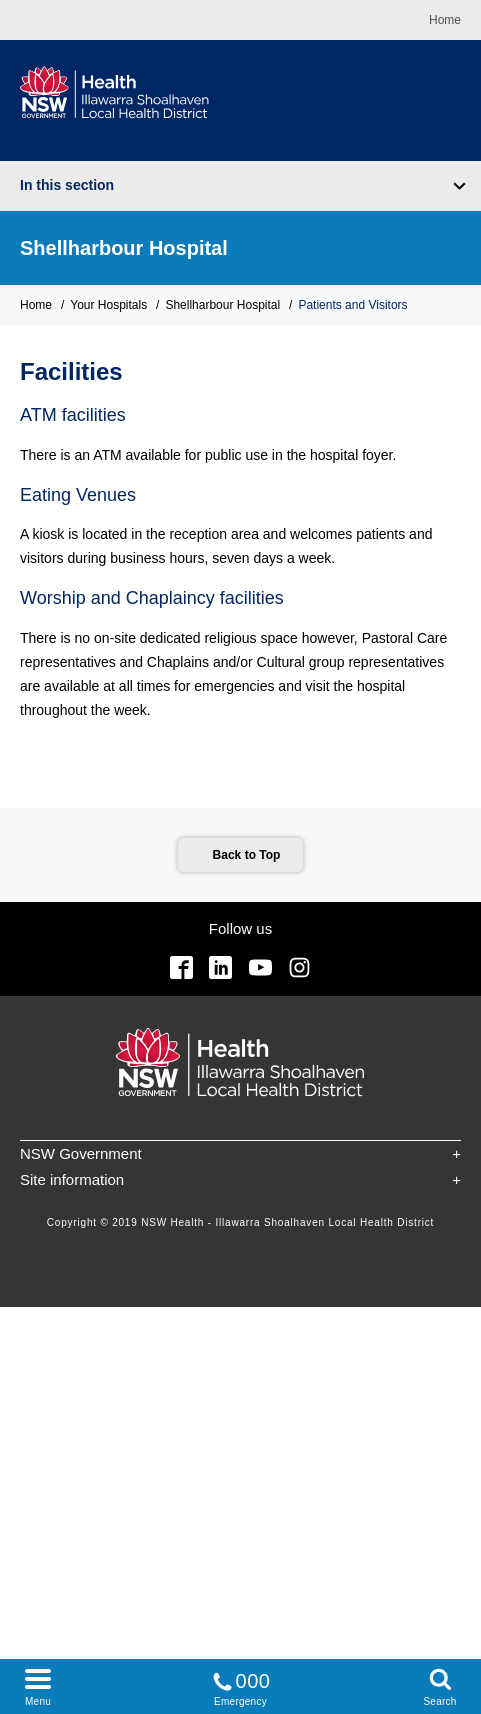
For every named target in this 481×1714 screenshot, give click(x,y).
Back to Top (247, 855)
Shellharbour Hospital (124, 248)
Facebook (181, 967)
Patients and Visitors (352, 305)
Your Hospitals (108, 305)
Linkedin (220, 967)
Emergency (241, 1685)
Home (445, 20)
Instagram (299, 967)
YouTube (260, 967)
